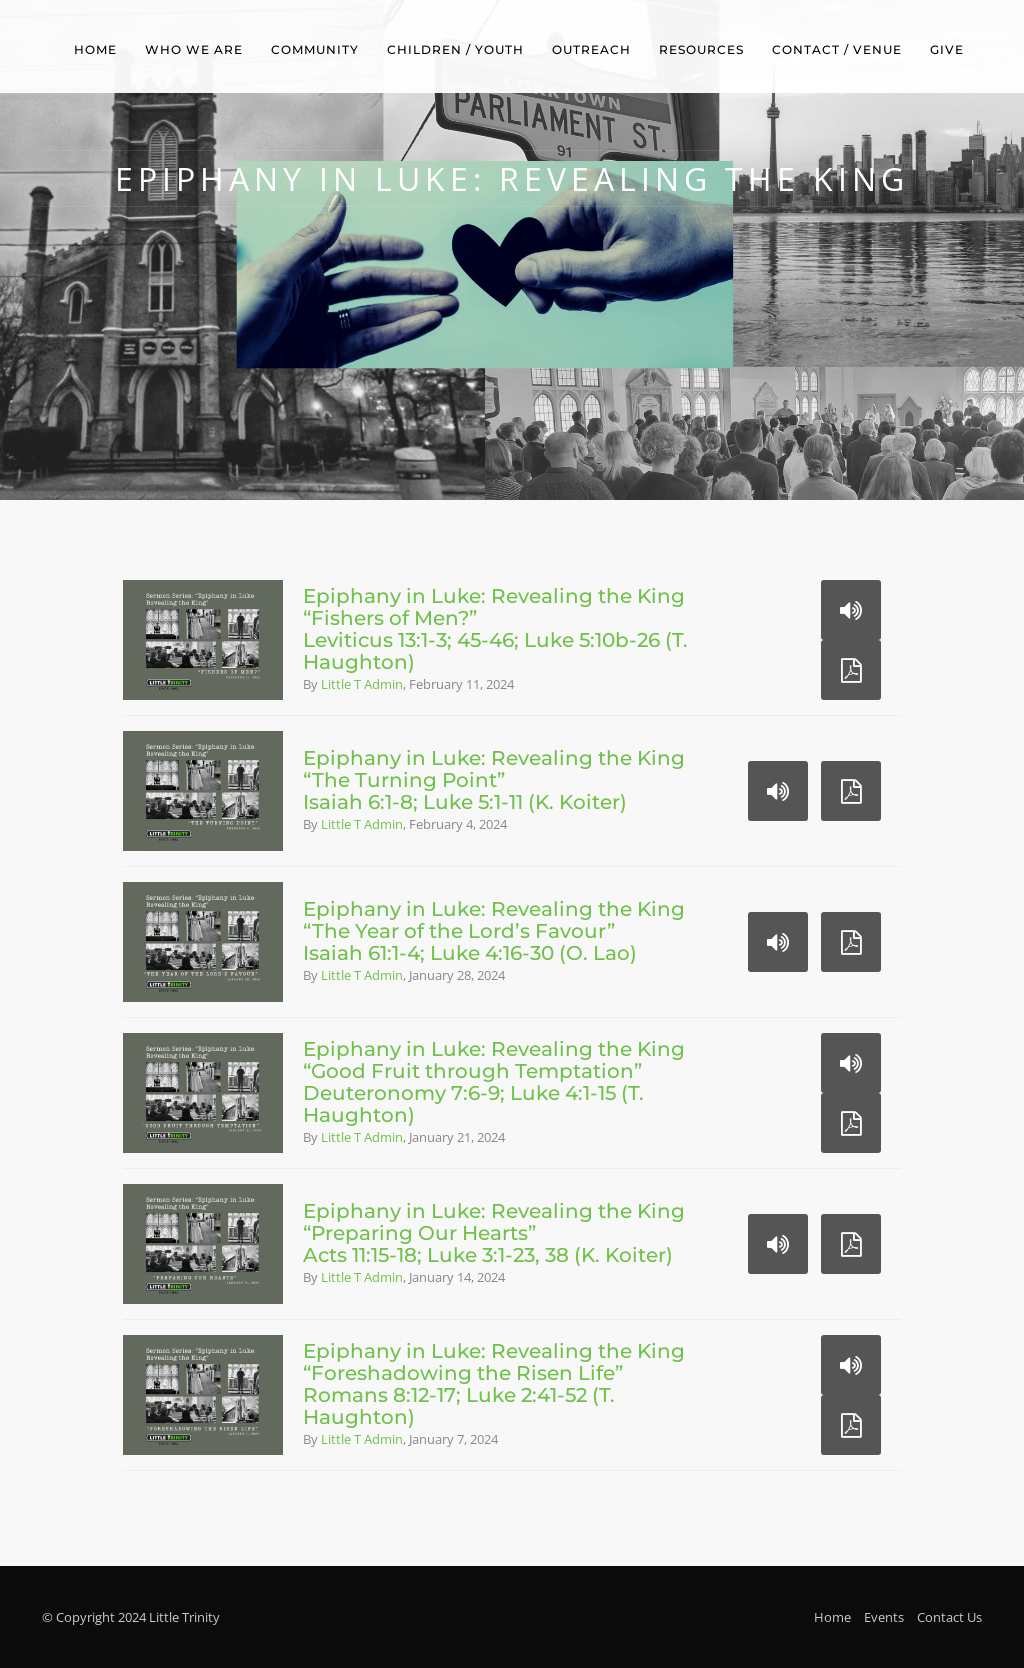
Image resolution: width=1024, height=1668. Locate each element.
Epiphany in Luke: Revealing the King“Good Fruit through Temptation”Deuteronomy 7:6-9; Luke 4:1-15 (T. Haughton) (494, 1082)
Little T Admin (362, 684)
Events (884, 1617)
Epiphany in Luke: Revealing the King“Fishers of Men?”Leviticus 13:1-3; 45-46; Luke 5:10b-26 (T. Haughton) (495, 629)
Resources (701, 49)
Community (315, 49)
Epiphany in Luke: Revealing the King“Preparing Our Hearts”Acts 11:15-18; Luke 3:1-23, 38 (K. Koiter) (494, 1233)
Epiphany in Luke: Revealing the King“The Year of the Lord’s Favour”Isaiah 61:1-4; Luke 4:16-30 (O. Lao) (494, 931)
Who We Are (194, 49)
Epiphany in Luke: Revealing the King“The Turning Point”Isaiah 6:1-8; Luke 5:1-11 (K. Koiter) (494, 780)
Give (947, 49)
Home (95, 49)
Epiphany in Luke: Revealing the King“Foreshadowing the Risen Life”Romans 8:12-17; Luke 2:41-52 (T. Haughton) (494, 1384)
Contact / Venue (837, 49)
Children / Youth (455, 49)
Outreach (591, 49)
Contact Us (949, 1617)
